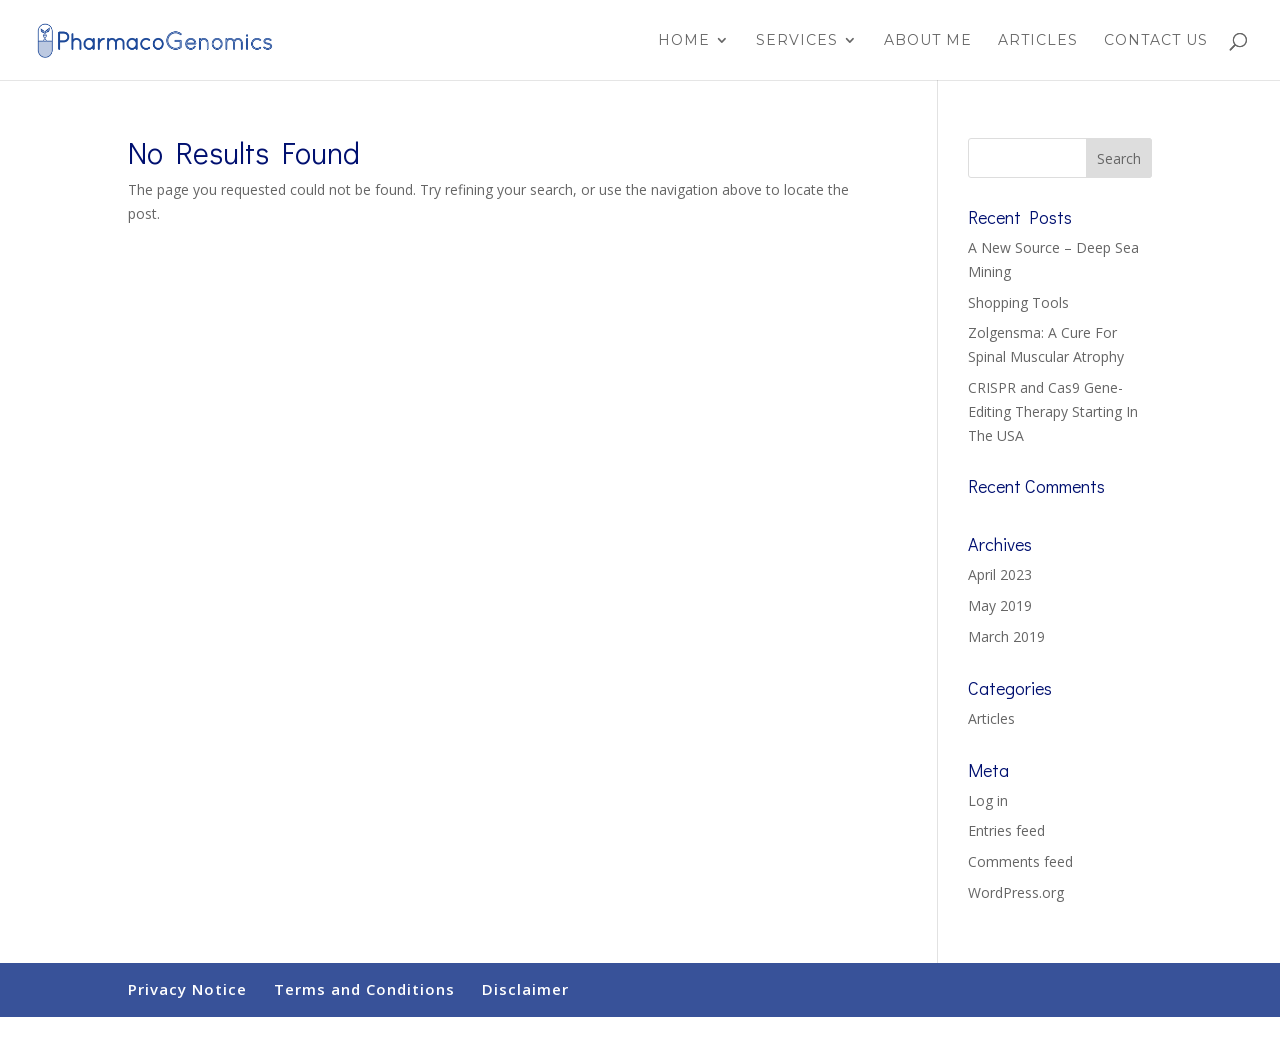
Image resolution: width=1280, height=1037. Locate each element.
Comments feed (1020, 861)
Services (797, 41)
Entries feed (1006, 830)
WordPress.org (1016, 892)
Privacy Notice (187, 989)
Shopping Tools (1018, 302)
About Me (928, 41)
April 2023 (1000, 574)
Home (684, 41)
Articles (1038, 41)
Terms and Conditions (364, 989)
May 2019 (1000, 605)
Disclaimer (525, 989)
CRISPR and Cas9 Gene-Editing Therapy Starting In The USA (1053, 411)
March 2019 (1006, 636)
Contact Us (1156, 41)
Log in (988, 800)
